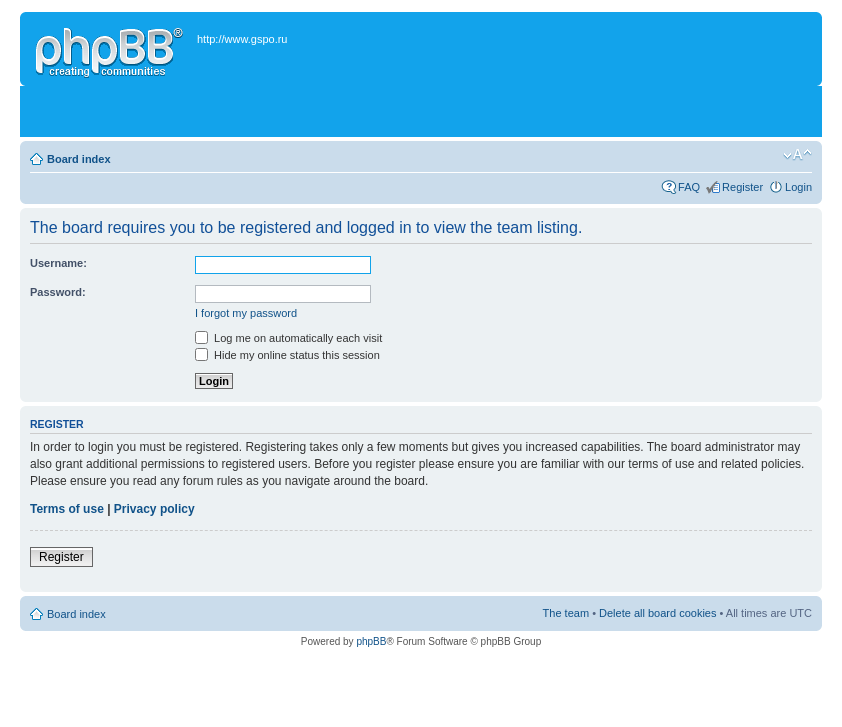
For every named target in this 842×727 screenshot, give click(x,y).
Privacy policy (154, 509)
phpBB (371, 641)
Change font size (797, 155)
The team (566, 613)
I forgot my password (246, 313)
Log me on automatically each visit (288, 338)
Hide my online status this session (287, 355)
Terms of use (67, 509)
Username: (58, 263)
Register (742, 187)
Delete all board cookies (657, 613)
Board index (79, 159)
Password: (58, 292)
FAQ (689, 187)
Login (798, 187)
